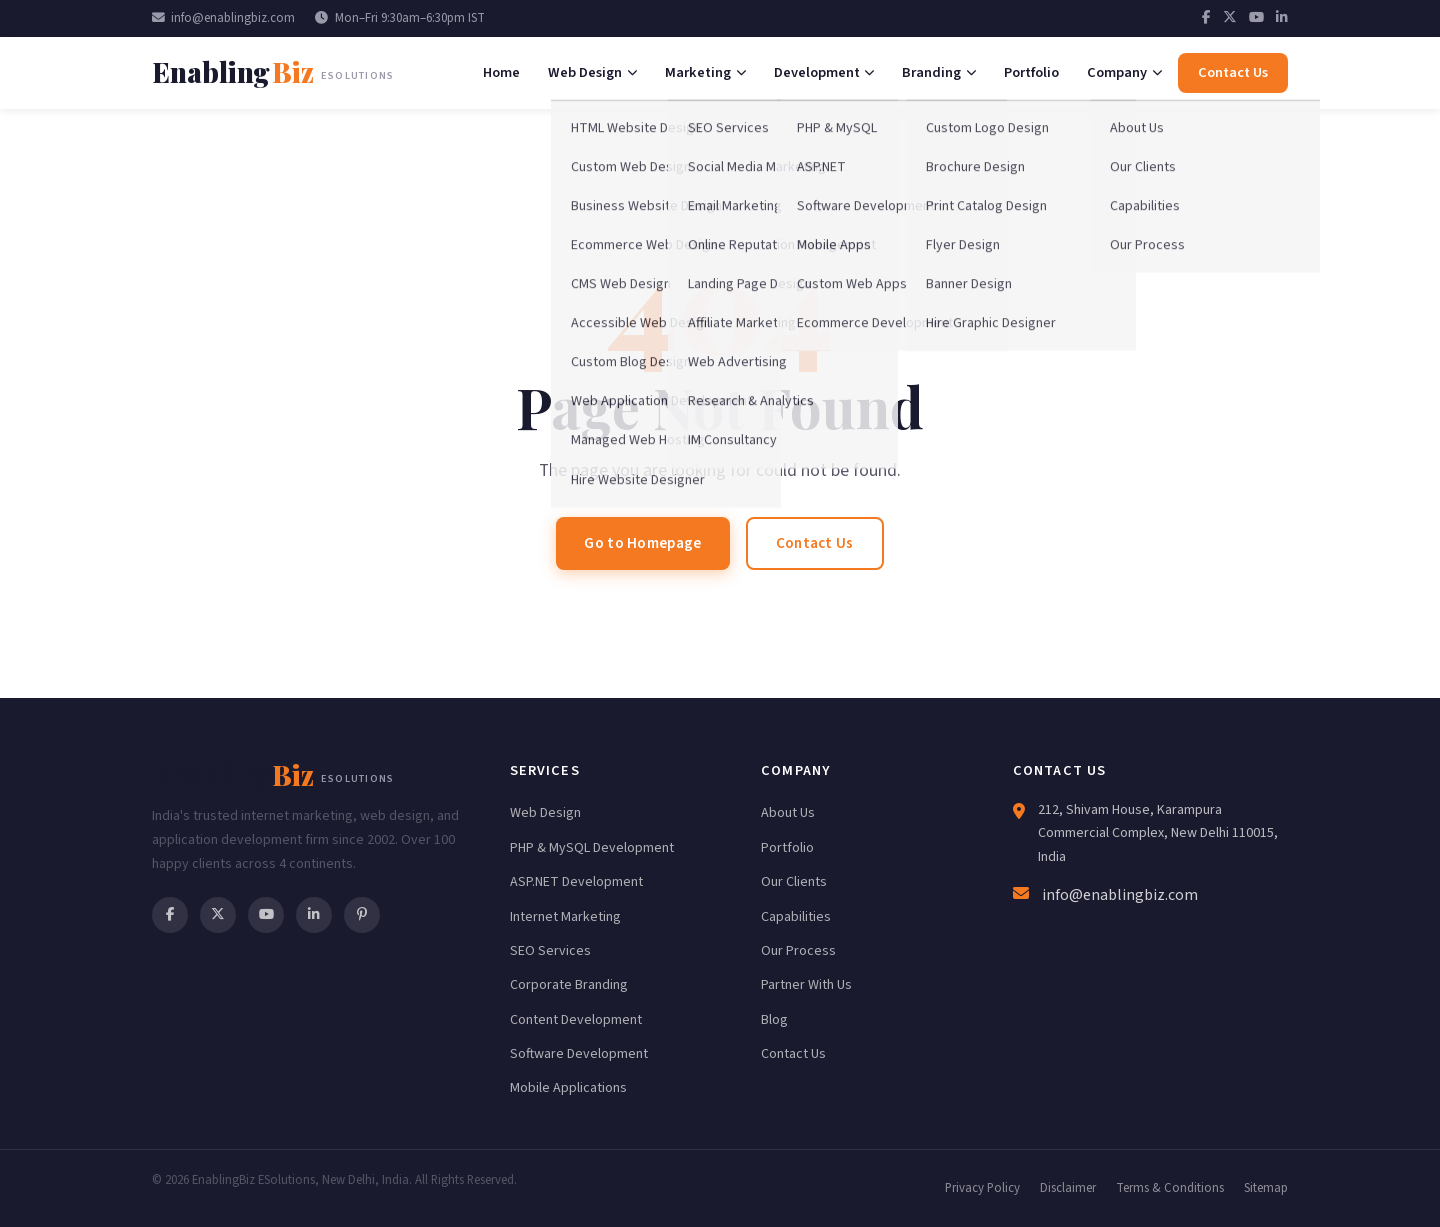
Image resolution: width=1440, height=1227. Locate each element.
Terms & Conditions (1170, 1188)
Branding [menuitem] (939, 72)
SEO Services (550, 951)
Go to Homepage (642, 543)
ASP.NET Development (576, 882)
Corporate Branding (569, 985)
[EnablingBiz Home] (273, 72)
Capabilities (796, 917)
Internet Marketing (565, 917)
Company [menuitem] (1124, 72)
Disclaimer (1068, 1188)
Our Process (798, 951)
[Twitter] (1230, 18)
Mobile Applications (568, 1088)
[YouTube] (1256, 18)
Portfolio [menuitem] (1031, 72)
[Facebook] (1206, 18)
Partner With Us (806, 985)
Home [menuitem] (501, 72)
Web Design (545, 813)
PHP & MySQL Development (592, 848)
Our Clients (794, 882)
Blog (774, 1020)
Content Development (576, 1020)
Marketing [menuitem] (705, 72)
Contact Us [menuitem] (1233, 72)
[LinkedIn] (1282, 18)
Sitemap (1266, 1188)
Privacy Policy (982, 1188)
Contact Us (815, 543)
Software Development (579, 1054)
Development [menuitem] (824, 72)
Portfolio (787, 848)
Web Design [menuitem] (592, 72)
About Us (788, 813)
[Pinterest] (362, 915)
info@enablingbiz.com (223, 18)
